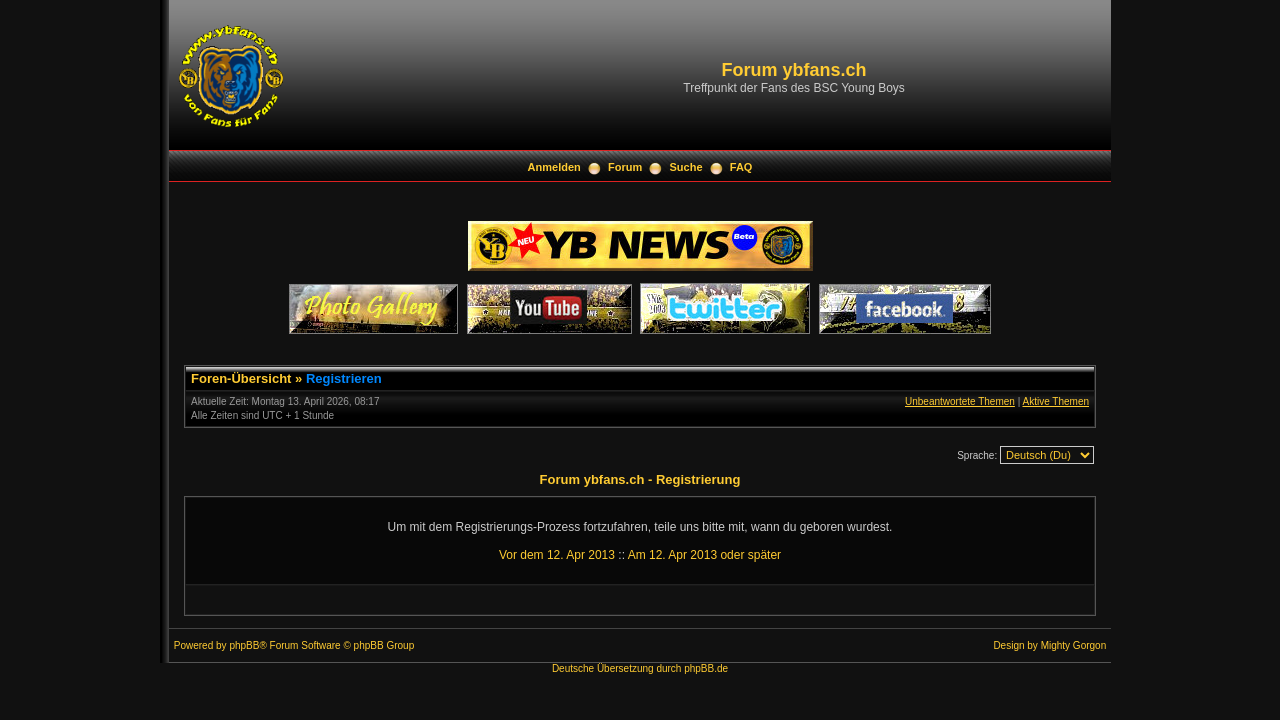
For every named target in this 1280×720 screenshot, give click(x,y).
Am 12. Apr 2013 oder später (704, 555)
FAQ (741, 167)
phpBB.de (706, 668)
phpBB (244, 645)
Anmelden (554, 167)
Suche (686, 167)
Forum (625, 167)
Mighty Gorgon (1074, 645)
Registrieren (344, 378)
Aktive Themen (1055, 401)
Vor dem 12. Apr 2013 (557, 555)
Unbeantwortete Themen (960, 401)
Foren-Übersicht (241, 378)
